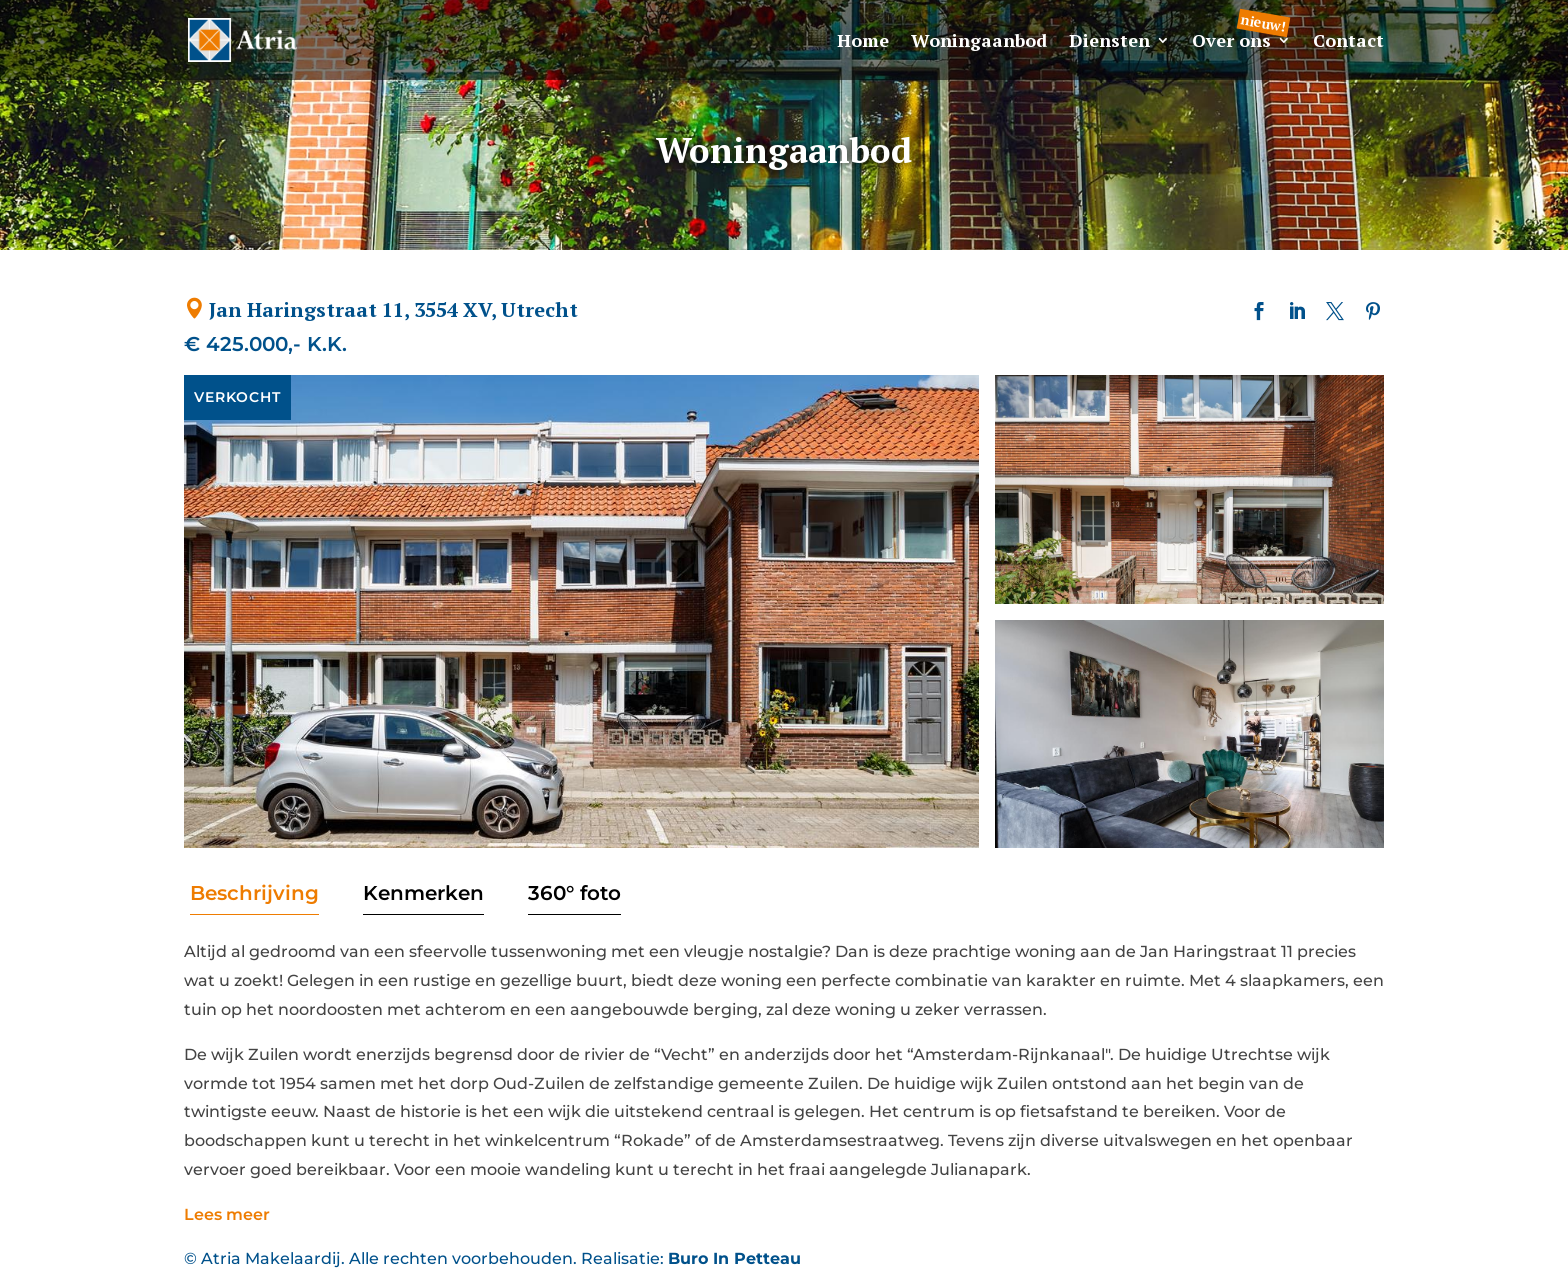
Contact (1348, 42)
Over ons (1231, 42)
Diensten (1109, 42)
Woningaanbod (979, 42)
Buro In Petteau (734, 1258)
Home (863, 42)
